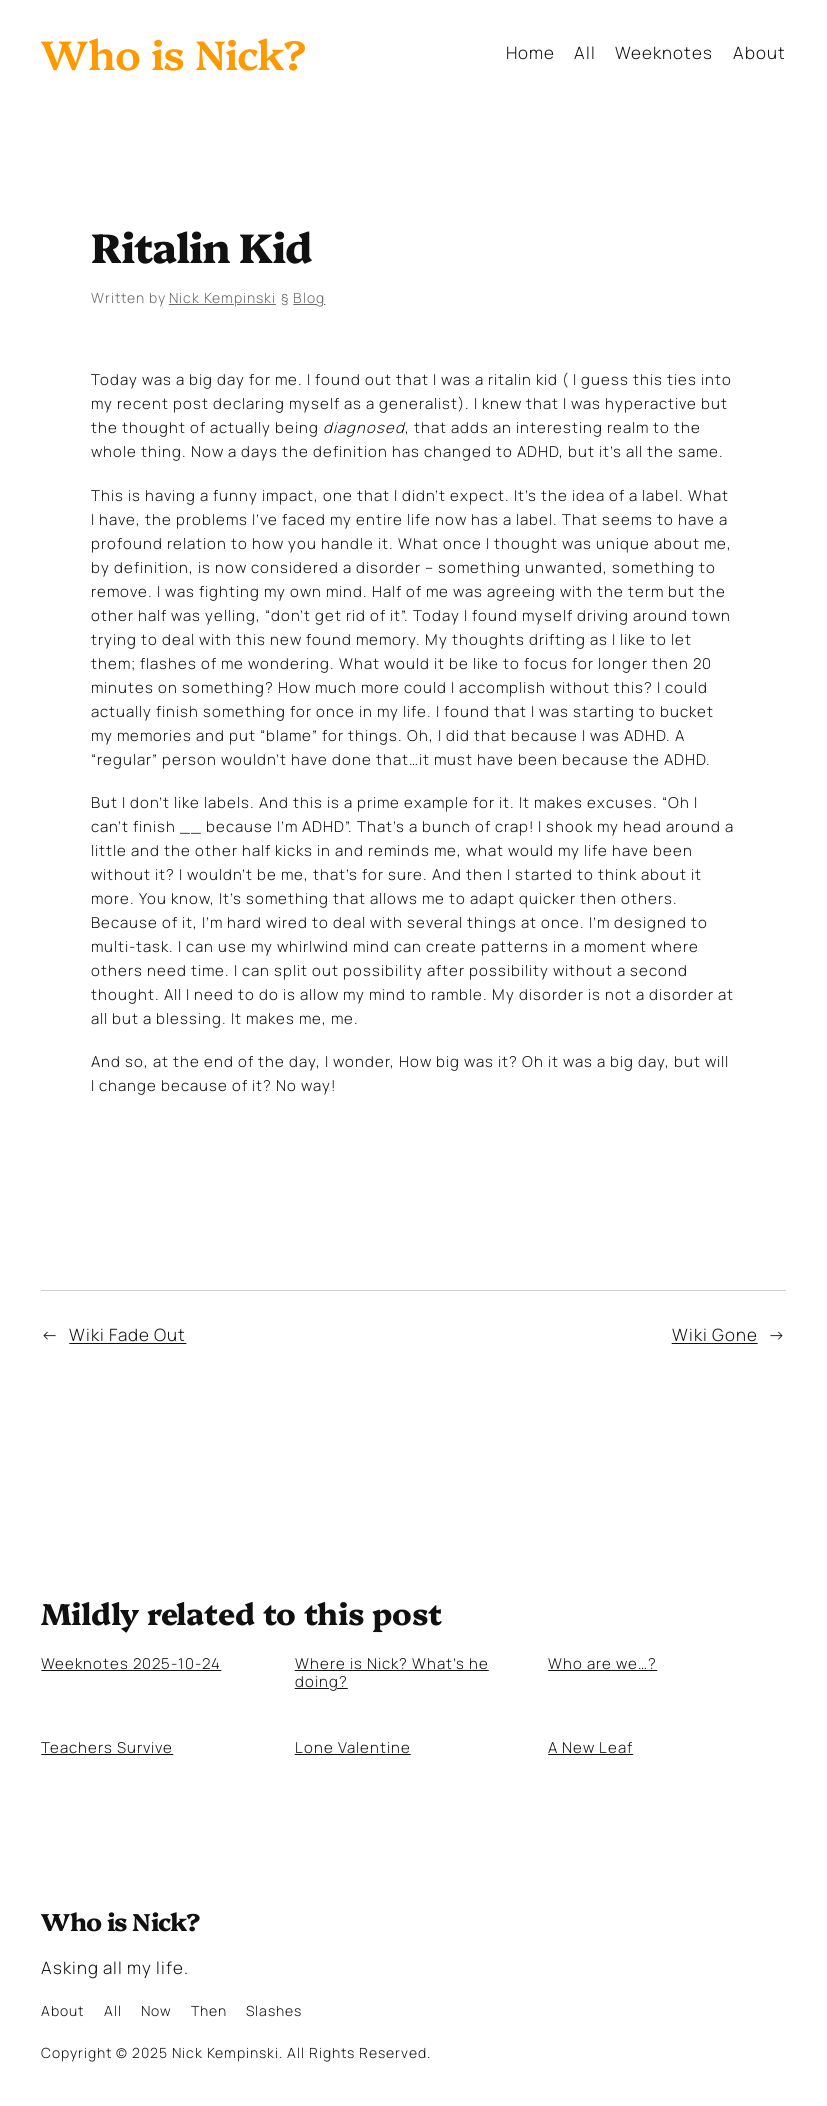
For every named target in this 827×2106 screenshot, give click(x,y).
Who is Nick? (173, 52)
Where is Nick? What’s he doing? (392, 1672)
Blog (309, 297)
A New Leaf (590, 1747)
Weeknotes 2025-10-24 (131, 1663)
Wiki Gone (715, 1334)
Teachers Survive (107, 1747)
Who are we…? (602, 1663)
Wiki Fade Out (127, 1334)
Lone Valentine (353, 1747)
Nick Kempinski (222, 297)
